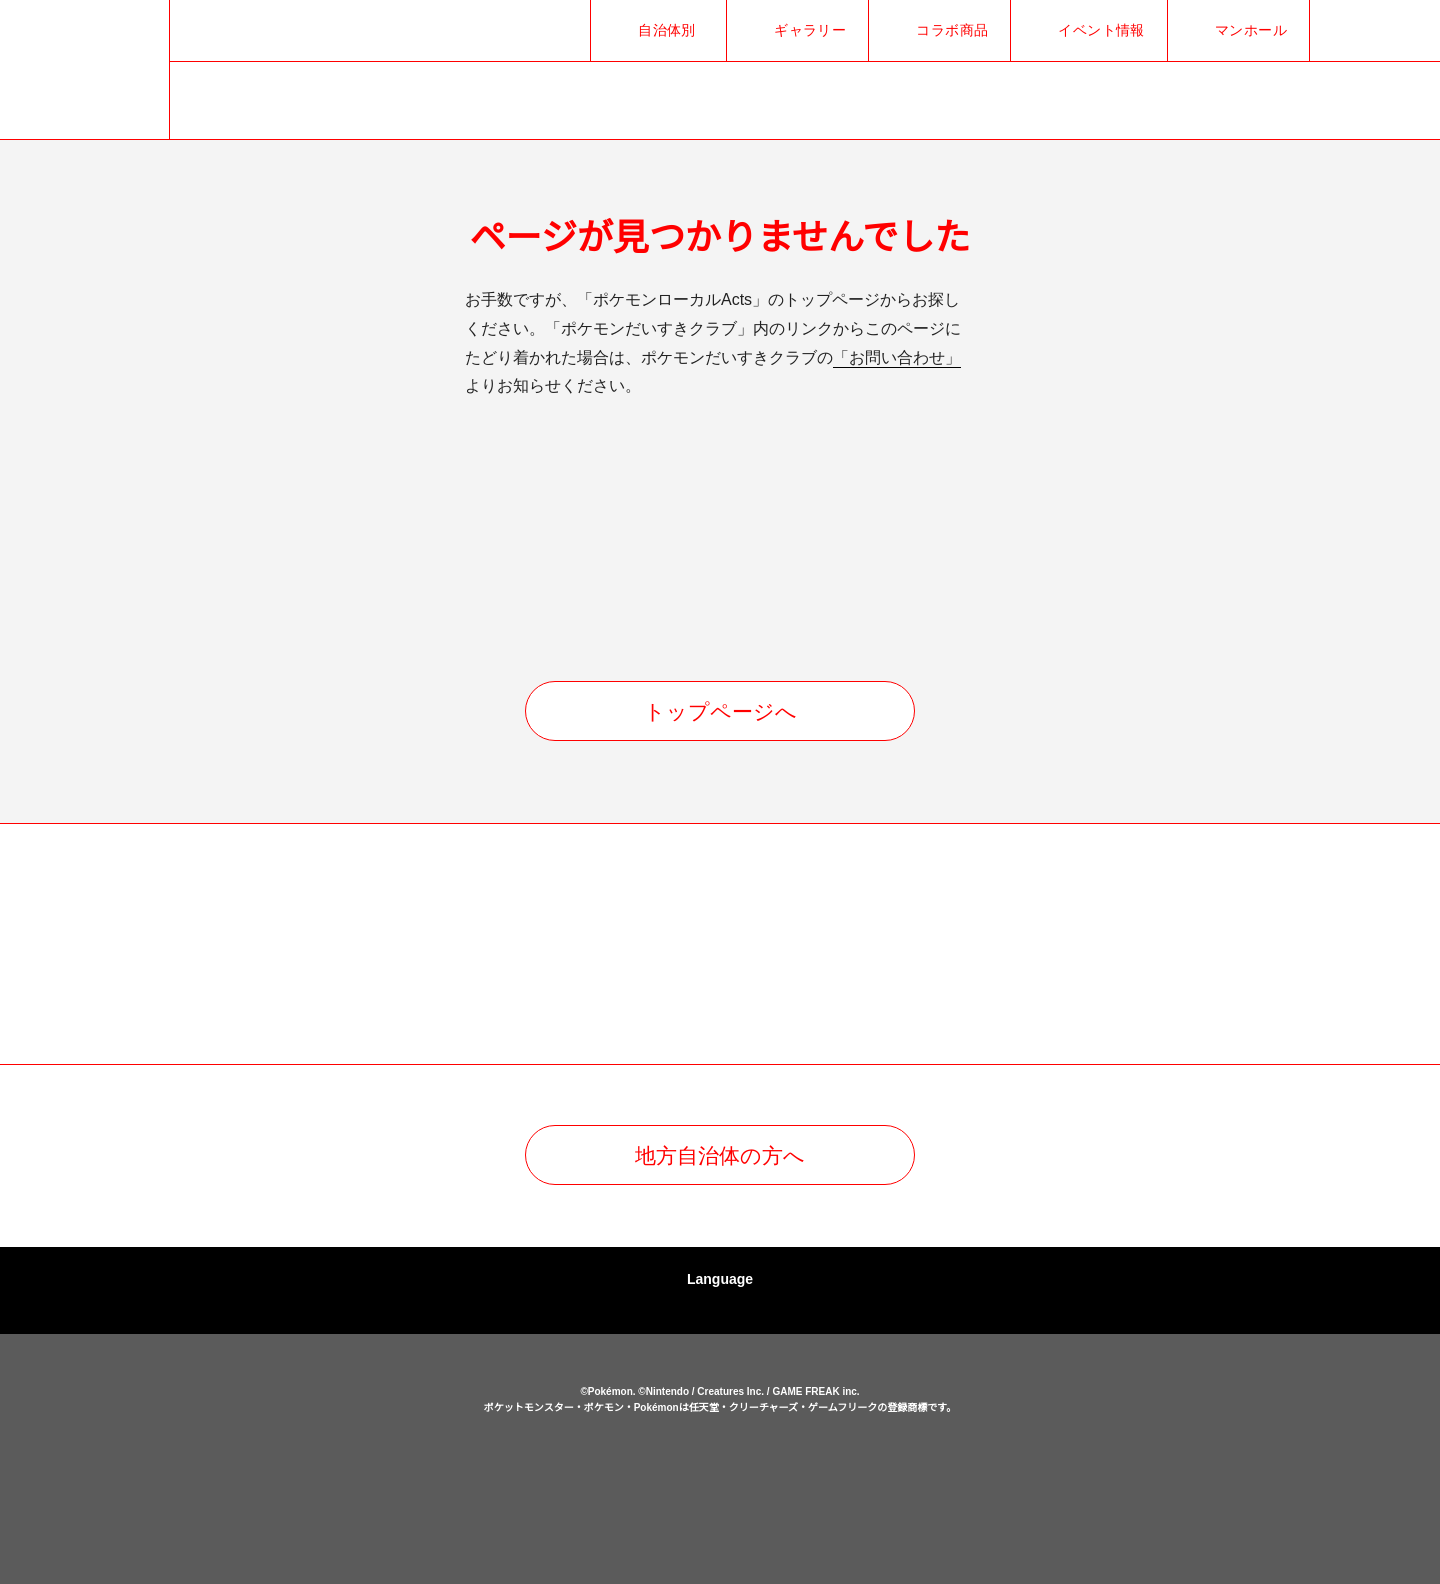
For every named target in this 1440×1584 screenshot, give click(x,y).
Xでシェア (1339, 30)
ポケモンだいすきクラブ (841, 1489)
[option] (265, 945)
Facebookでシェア (1372, 30)
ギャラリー (810, 30)
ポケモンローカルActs (320, 1462)
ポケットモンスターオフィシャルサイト (599, 1489)
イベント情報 (1101, 30)
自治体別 (667, 30)
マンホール (1251, 30)
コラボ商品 (952, 30)
